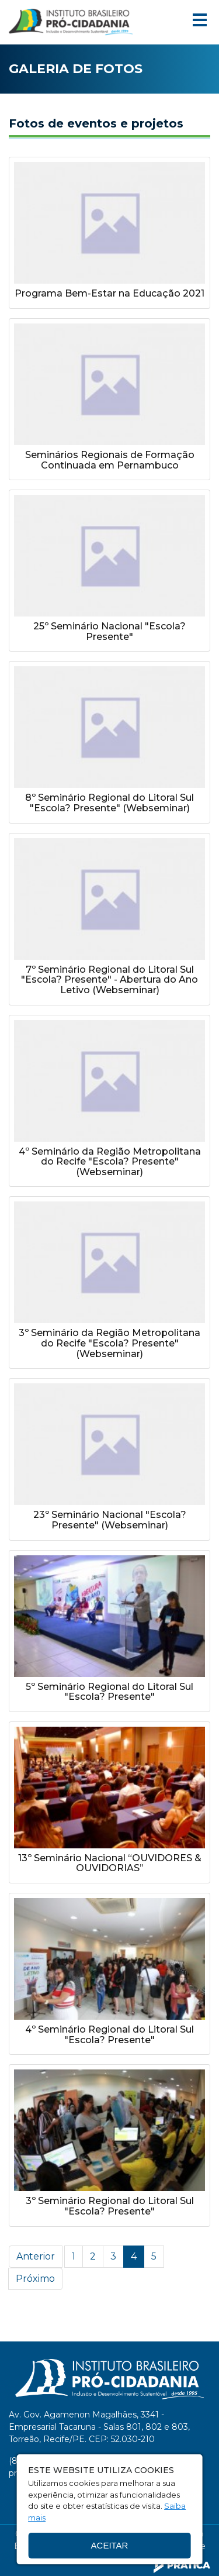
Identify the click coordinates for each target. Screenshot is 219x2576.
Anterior (35, 2256)
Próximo (35, 2278)
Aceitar (109, 2545)
